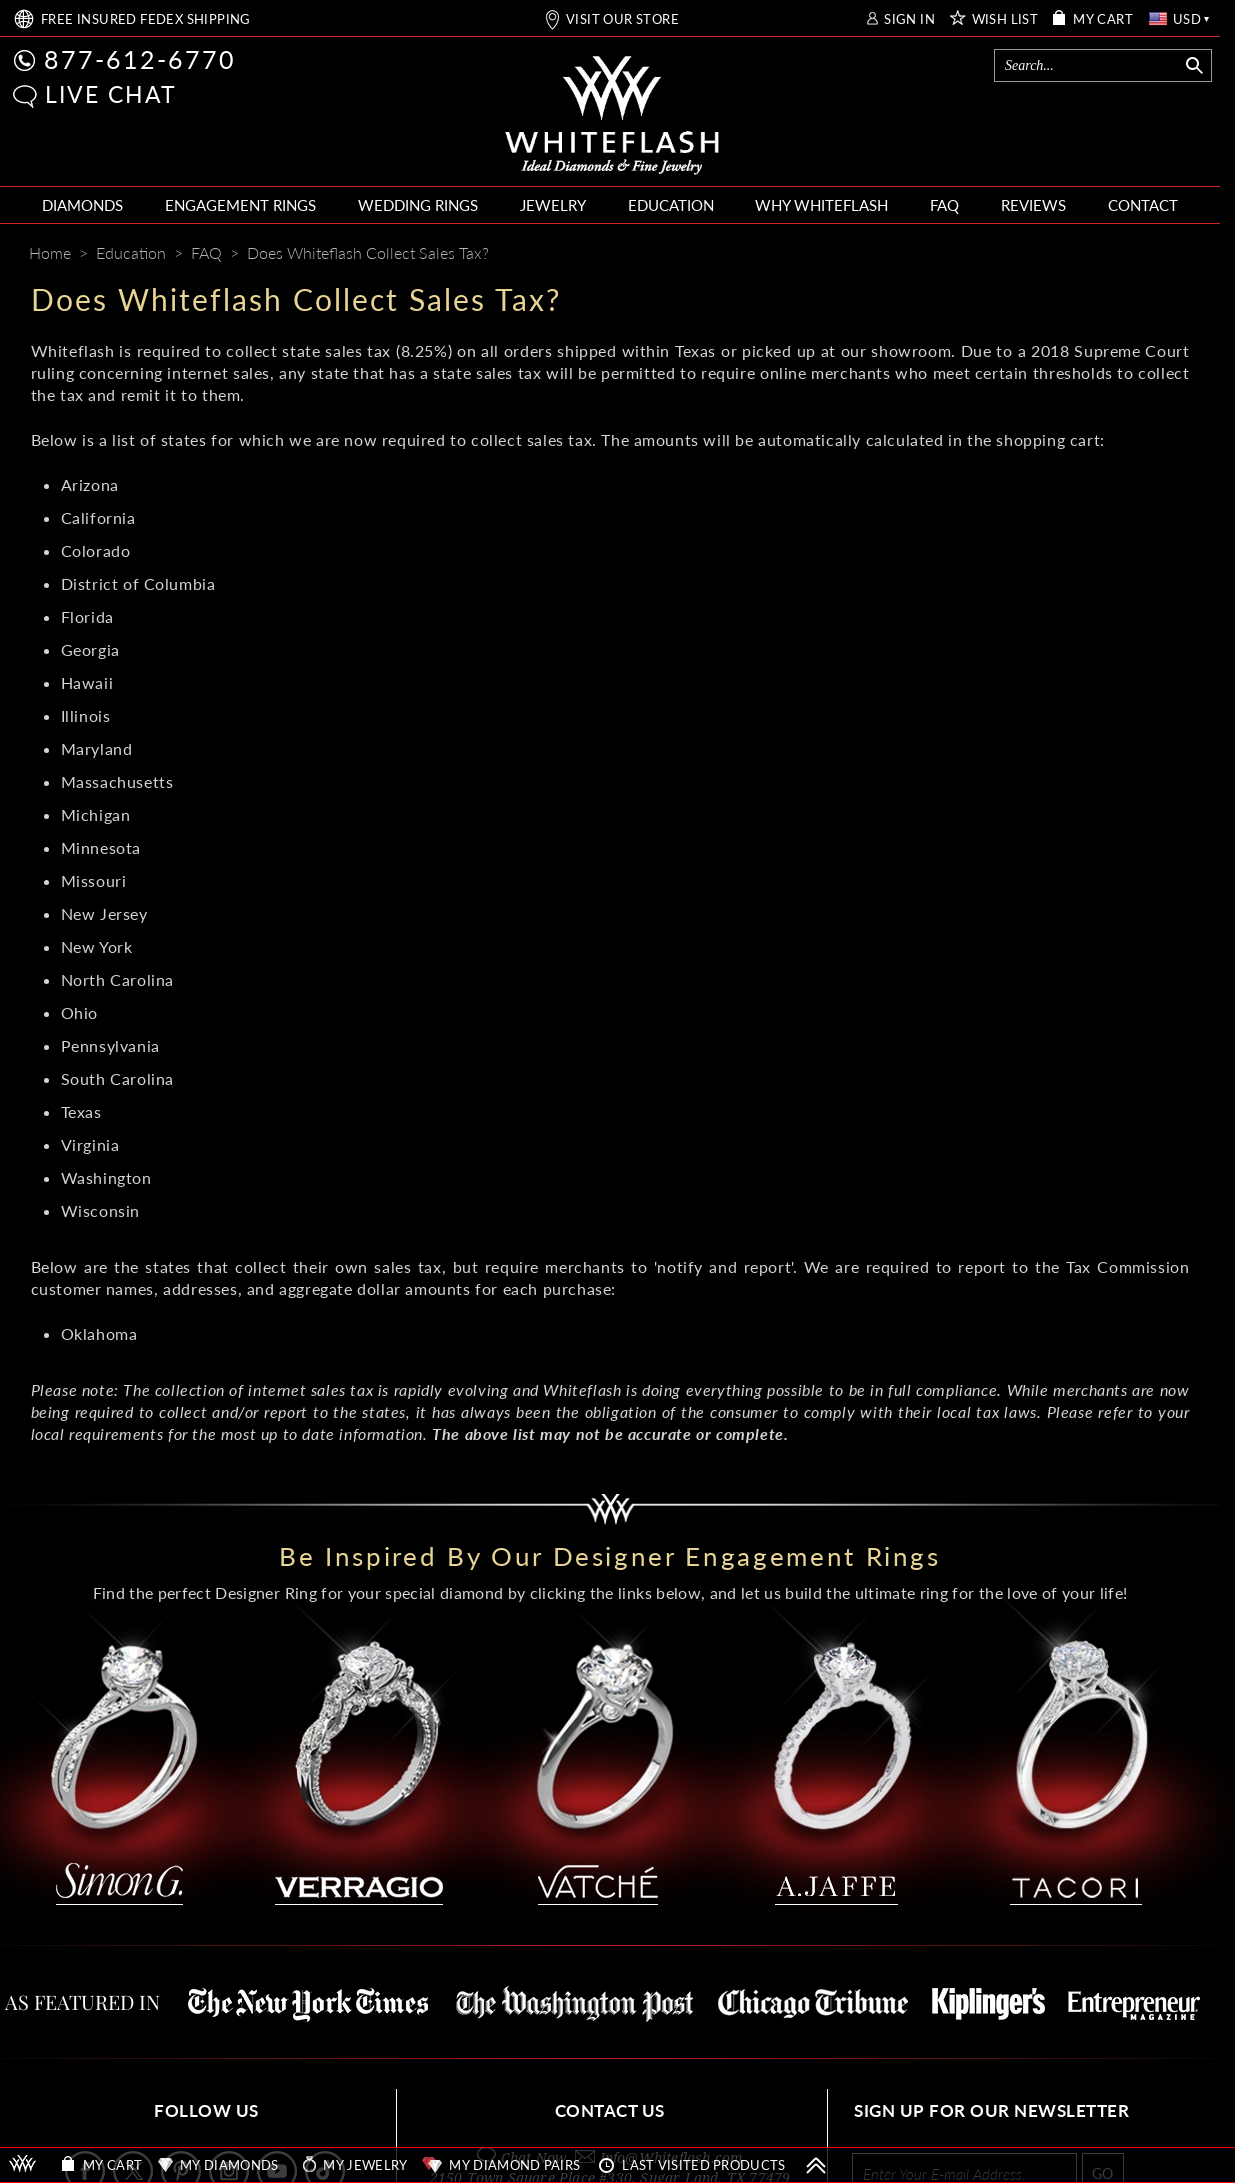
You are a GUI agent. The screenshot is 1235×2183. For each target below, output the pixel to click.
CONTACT (1143, 205)
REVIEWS (1033, 205)
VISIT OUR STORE (622, 19)
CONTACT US (610, 2110)
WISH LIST (1005, 19)
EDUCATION (671, 205)
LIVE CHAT (111, 94)
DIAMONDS (82, 205)
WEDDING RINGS (418, 205)
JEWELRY (553, 205)
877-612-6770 (140, 59)
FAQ (944, 205)
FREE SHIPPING (146, 19)
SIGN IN (909, 19)
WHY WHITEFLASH (821, 205)
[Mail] (1178, 255)
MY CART (1103, 19)
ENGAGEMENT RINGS (240, 205)
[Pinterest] (1101, 255)
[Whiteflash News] (1138, 254)
